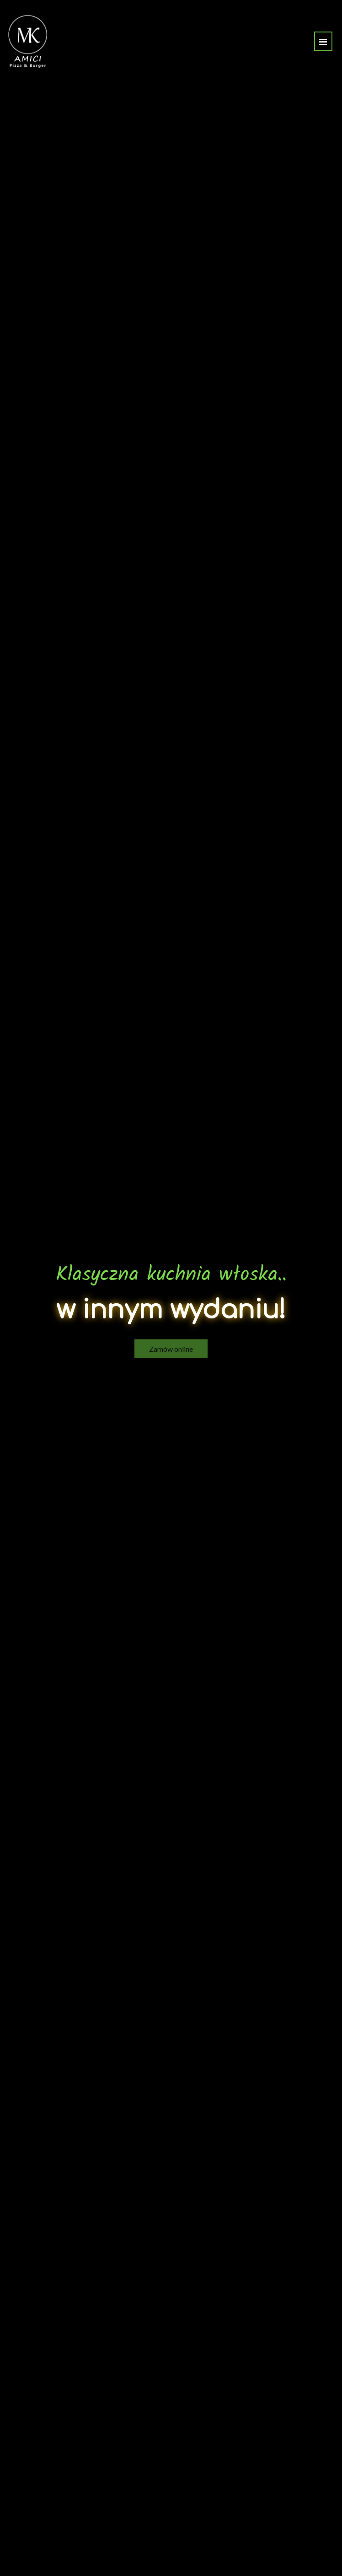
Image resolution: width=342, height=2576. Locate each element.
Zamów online (171, 1340)
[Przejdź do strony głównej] (27, 41)
